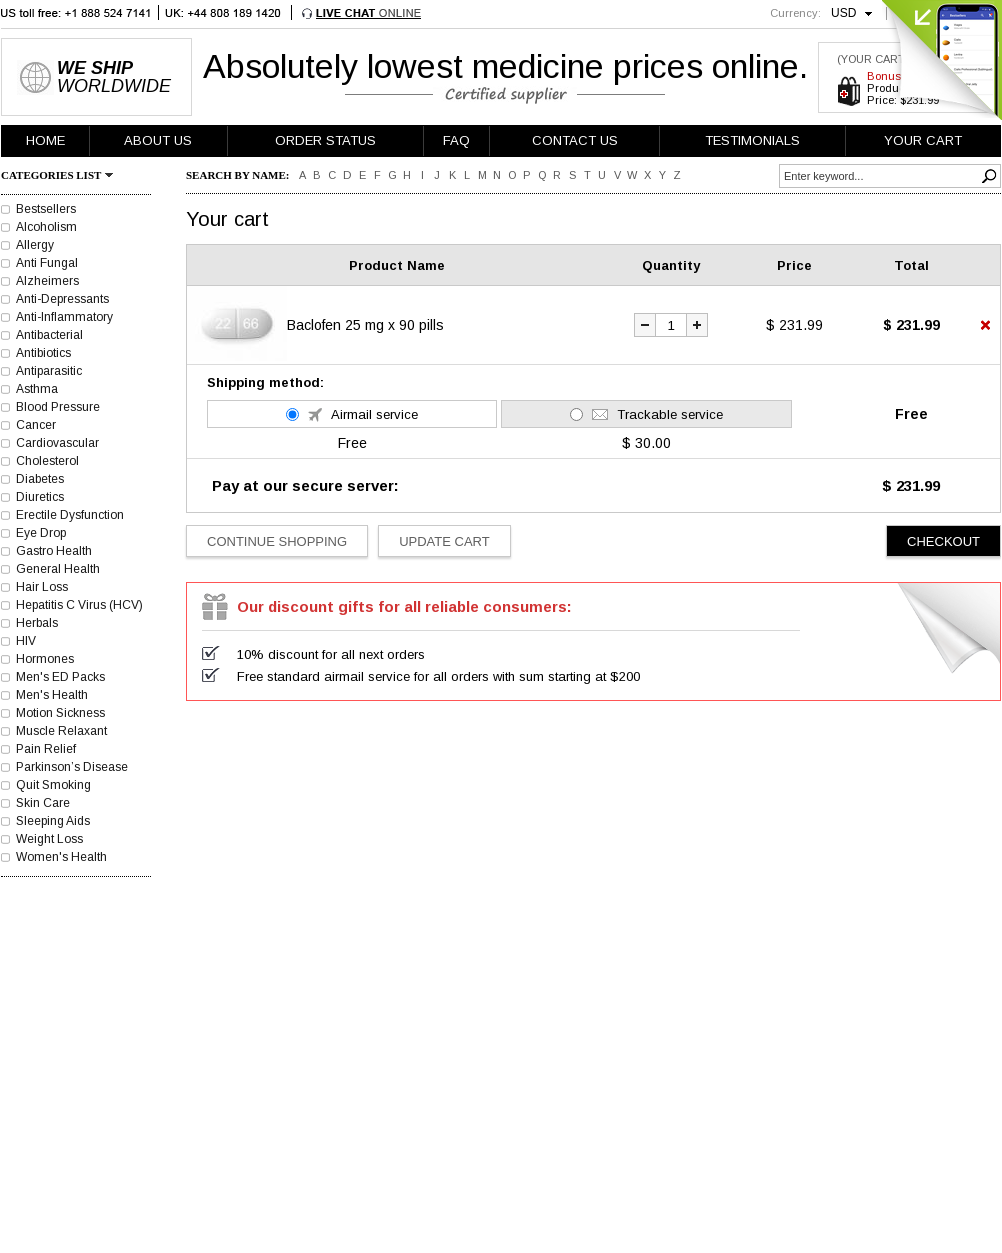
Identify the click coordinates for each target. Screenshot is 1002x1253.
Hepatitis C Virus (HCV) (79, 605)
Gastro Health (54, 551)
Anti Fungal (47, 263)
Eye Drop (41, 533)
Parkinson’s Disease (72, 767)
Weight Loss (49, 839)
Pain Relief (46, 749)
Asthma (37, 389)
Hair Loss (42, 587)
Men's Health (52, 695)
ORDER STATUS (325, 140)
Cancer (36, 425)
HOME (45, 140)
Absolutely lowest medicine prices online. (505, 66)
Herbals (37, 623)
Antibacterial (49, 335)
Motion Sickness (60, 713)
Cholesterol (47, 461)
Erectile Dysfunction (70, 515)
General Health (58, 569)
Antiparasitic (49, 371)
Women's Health (61, 857)
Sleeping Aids (53, 821)
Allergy (35, 245)
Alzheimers (47, 281)
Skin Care (43, 803)
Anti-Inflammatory (64, 317)
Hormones (45, 659)
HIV (26, 641)
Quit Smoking (53, 785)
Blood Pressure (58, 407)
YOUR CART (923, 140)
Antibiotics (43, 353)
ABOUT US (158, 140)
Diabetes (40, 479)
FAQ (456, 140)
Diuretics (40, 497)
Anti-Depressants (62, 299)
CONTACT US (575, 140)
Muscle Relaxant (61, 731)
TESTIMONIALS (752, 140)
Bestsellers (46, 209)
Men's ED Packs (60, 677)
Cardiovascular (57, 443)
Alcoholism (46, 227)
